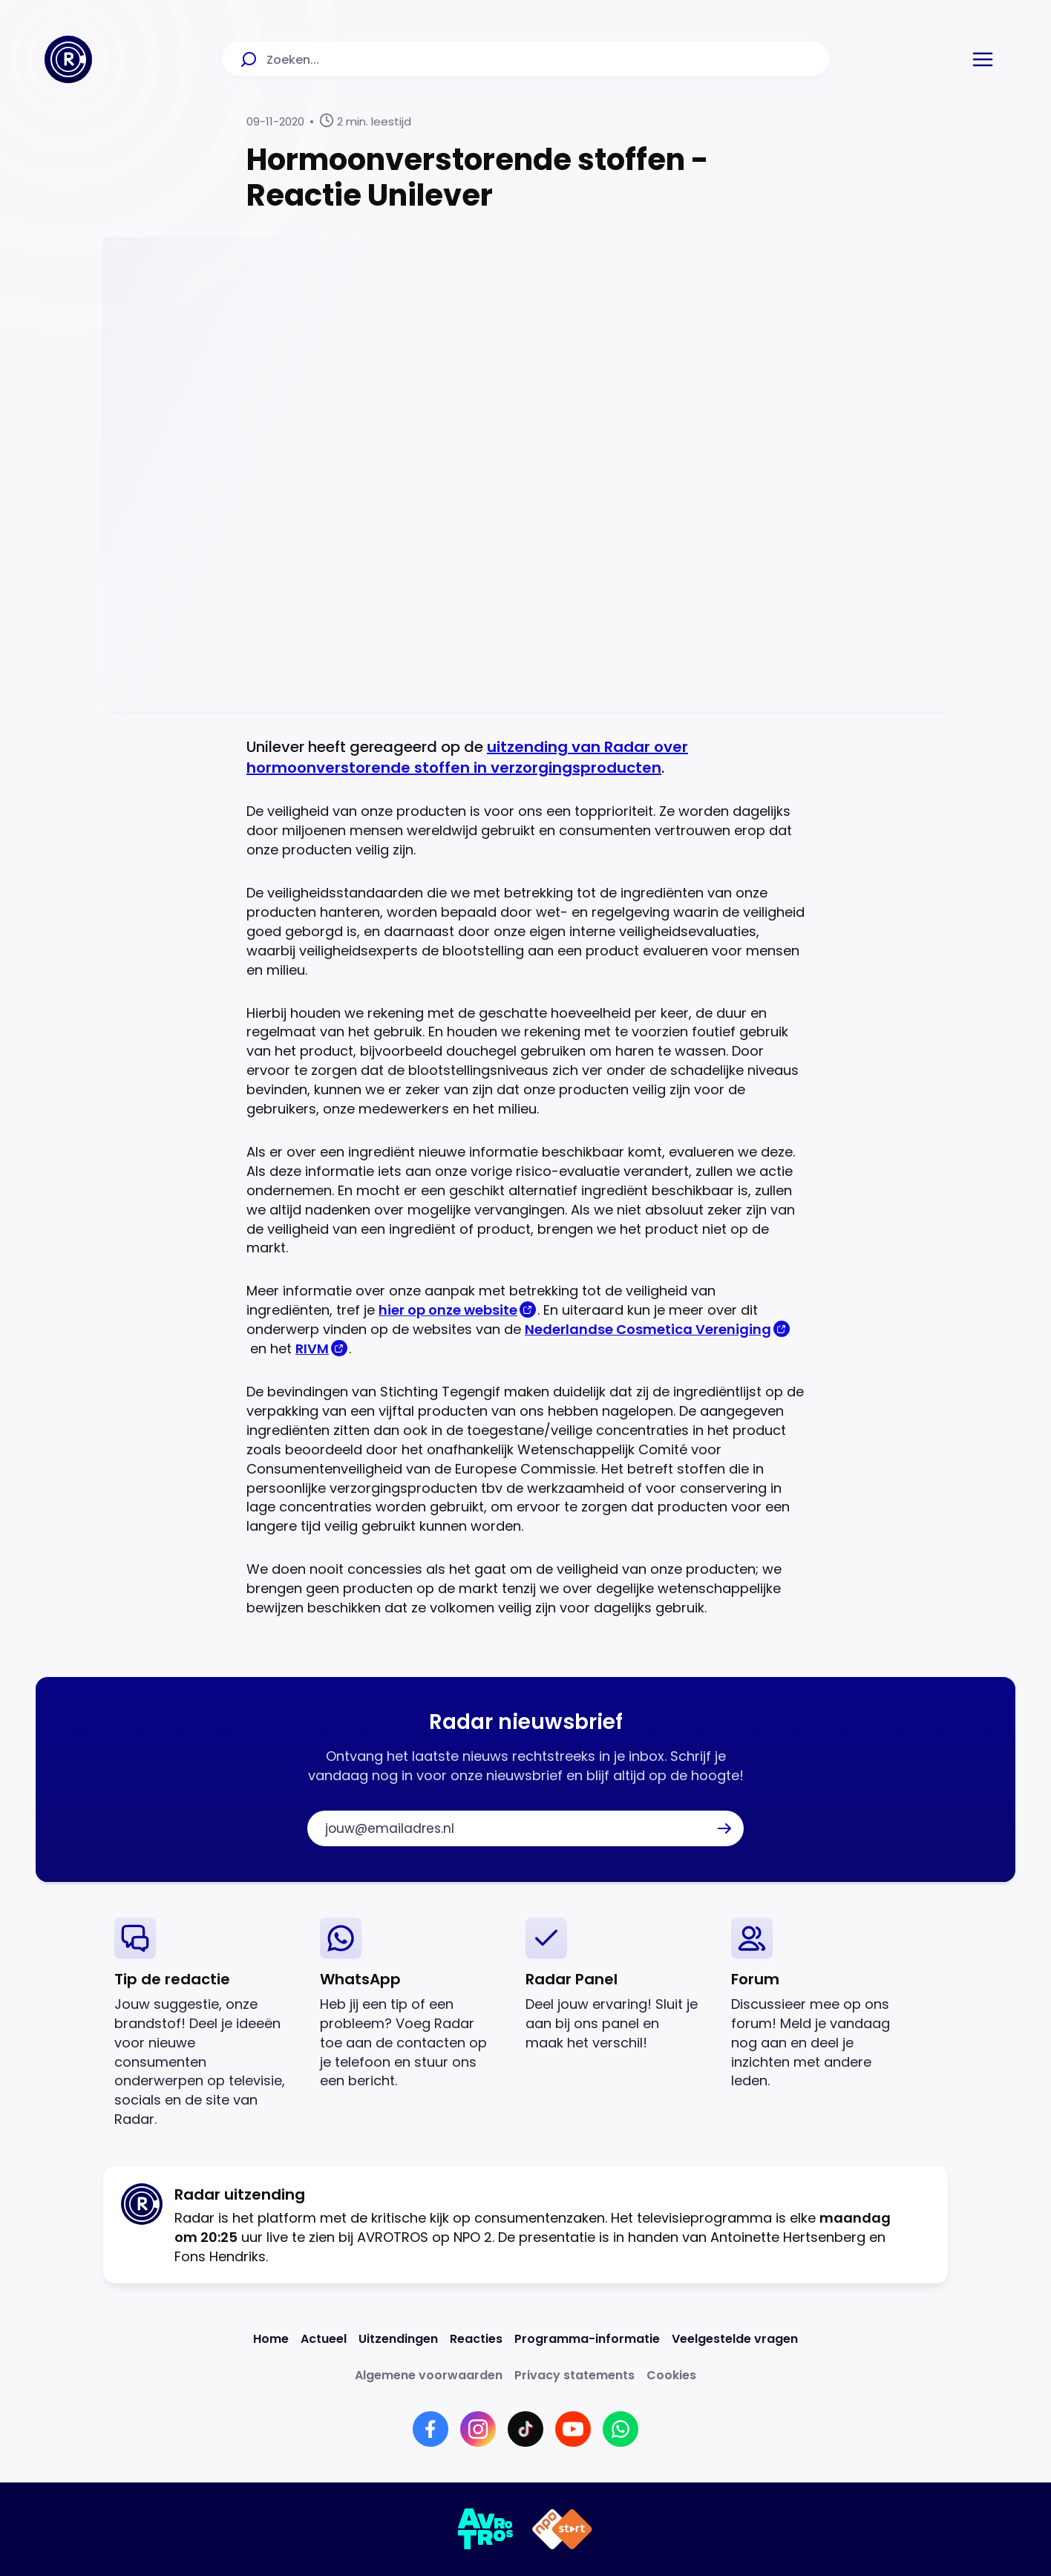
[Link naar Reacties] (476, 2339)
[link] (205, 2023)
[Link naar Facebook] (430, 2429)
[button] (982, 59)
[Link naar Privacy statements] (574, 2375)
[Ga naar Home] (68, 59)
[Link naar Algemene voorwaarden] (428, 2375)
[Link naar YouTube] (573, 2429)
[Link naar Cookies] (671, 2375)
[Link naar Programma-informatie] (587, 2339)
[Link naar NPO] (562, 2529)
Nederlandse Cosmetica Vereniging (648, 1329)
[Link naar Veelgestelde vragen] (735, 2339)
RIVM (312, 1348)
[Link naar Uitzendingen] (398, 2339)
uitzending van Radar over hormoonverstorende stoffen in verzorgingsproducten (467, 757)
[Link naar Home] (271, 2339)
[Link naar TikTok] (525, 2429)
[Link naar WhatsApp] (620, 2429)
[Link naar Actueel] (324, 2339)
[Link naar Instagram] (478, 2429)
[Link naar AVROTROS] (486, 2529)
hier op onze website (448, 1310)
